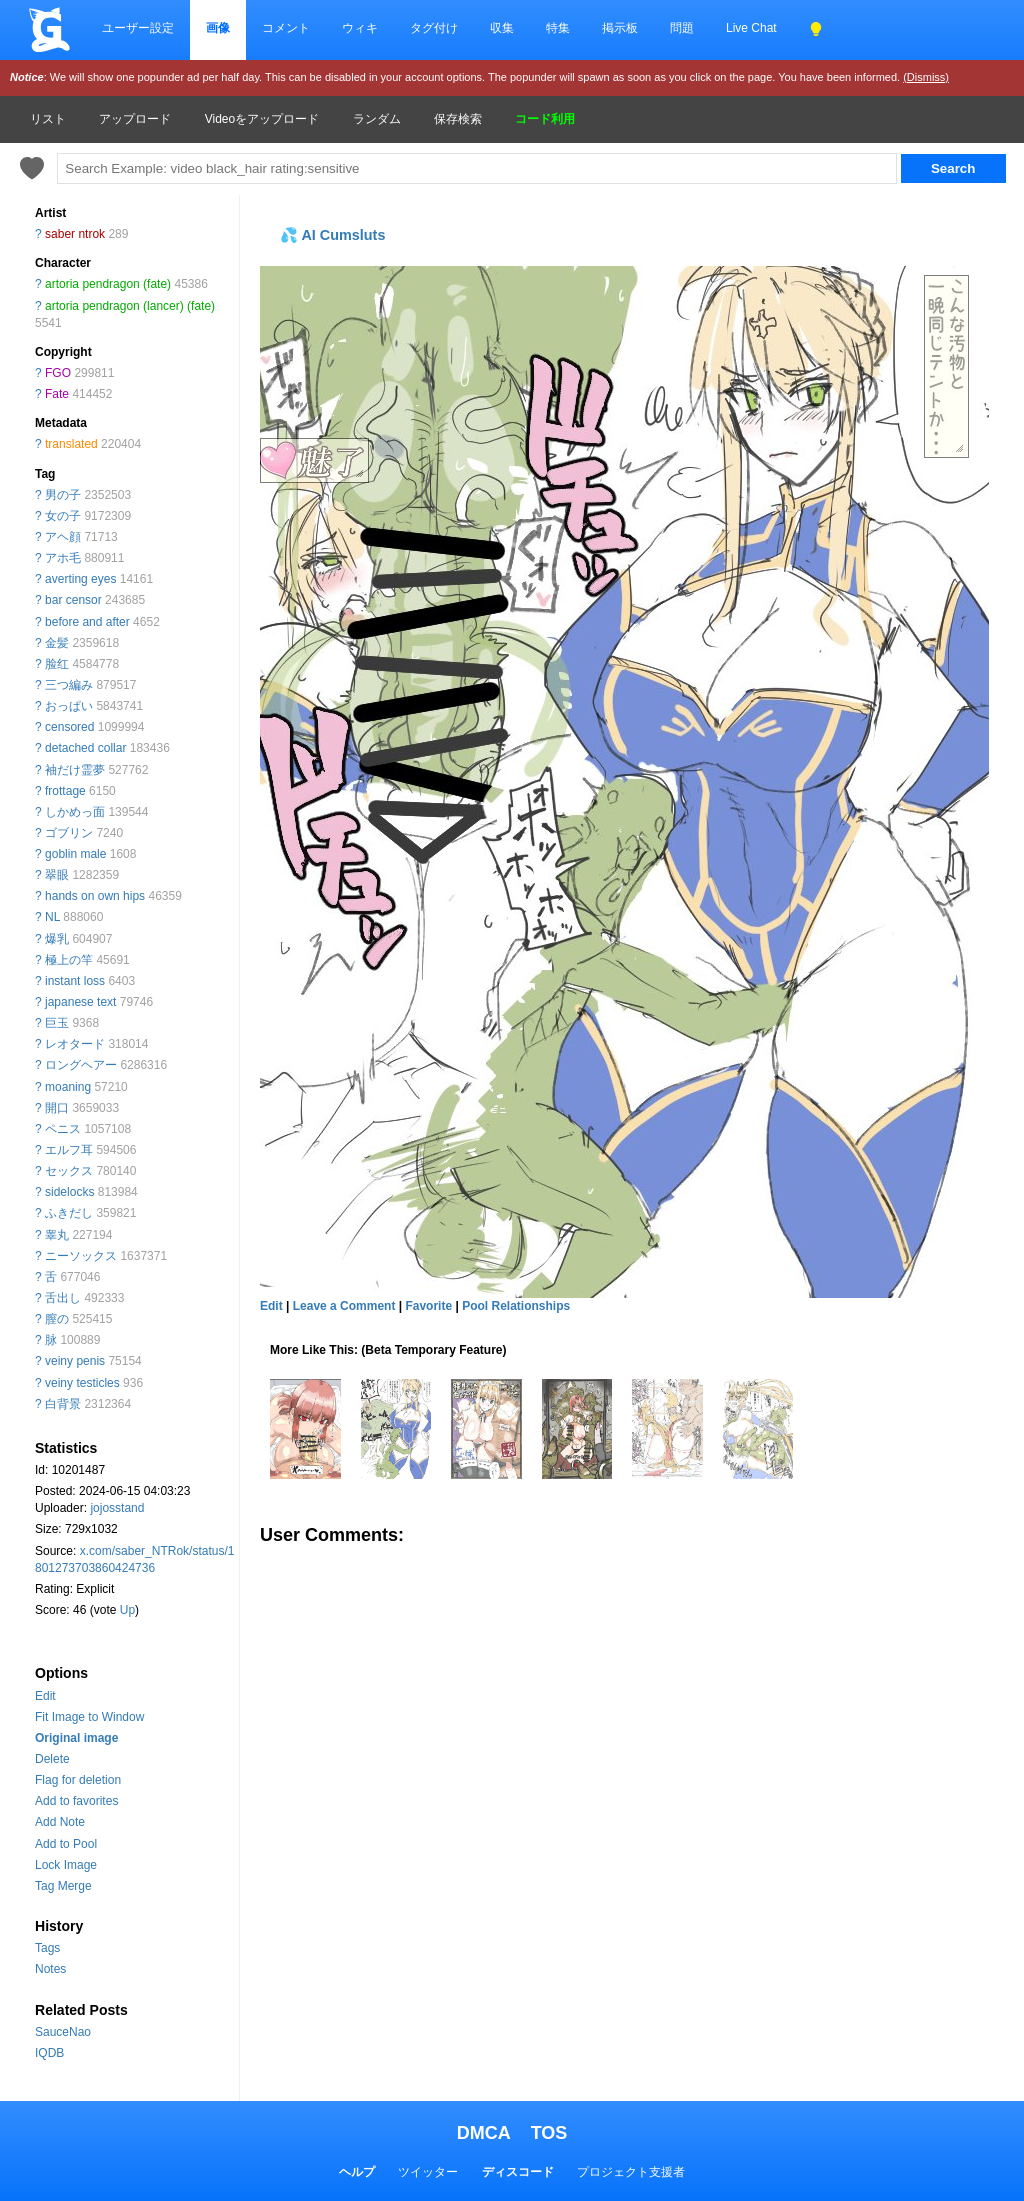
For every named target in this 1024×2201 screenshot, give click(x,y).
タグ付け (434, 28)
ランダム (377, 119)
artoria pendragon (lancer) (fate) (130, 306)
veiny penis (75, 1361)
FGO (58, 373)
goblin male (75, 854)
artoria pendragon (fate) (108, 284)
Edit (45, 1696)
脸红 (57, 664)
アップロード (135, 119)
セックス (69, 1171)
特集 (558, 28)
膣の (57, 1319)
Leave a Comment (344, 1306)
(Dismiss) (926, 77)
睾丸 (57, 1235)
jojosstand (117, 1508)
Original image (76, 1738)
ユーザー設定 (138, 28)
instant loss (75, 981)
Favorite (428, 1306)
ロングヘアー (81, 1065)
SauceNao (63, 2032)
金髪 (57, 643)
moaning (68, 1087)
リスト (48, 119)
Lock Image (66, 1865)
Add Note (60, 1822)
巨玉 (57, 1023)
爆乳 (57, 939)
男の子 (63, 495)
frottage (65, 791)
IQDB (49, 2053)
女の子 (63, 516)
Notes (50, 1969)
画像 (218, 28)
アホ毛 (63, 558)
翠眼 (57, 875)
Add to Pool (66, 1844)
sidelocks (69, 1192)
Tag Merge (63, 1886)
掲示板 (620, 28)
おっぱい (69, 706)
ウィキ (360, 28)
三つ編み (69, 685)
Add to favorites (76, 1801)
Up (127, 1610)
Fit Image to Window (89, 1717)
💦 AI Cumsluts (332, 235)
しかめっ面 (75, 812)
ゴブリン (69, 833)
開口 (57, 1108)
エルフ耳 (69, 1150)
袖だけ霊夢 (75, 770)
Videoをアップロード (262, 119)
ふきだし (69, 1213)
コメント (286, 28)
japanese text (80, 1002)
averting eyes (80, 579)
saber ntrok (75, 234)
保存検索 (458, 119)
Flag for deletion (78, 1780)
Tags (47, 1948)
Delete (52, 1759)
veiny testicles (82, 1383)
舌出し (63, 1298)
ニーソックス (81, 1256)
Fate (57, 394)
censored (69, 727)
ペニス (63, 1129)
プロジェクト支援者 (631, 2172)
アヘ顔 (63, 537)
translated (71, 444)
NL (52, 917)
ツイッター (428, 2172)
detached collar (85, 748)
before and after (87, 622)
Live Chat (751, 28)
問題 (682, 28)
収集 (502, 28)
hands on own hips (95, 896)
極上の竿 (69, 960)
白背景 (63, 1404)
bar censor (73, 600)
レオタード (75, 1044)
